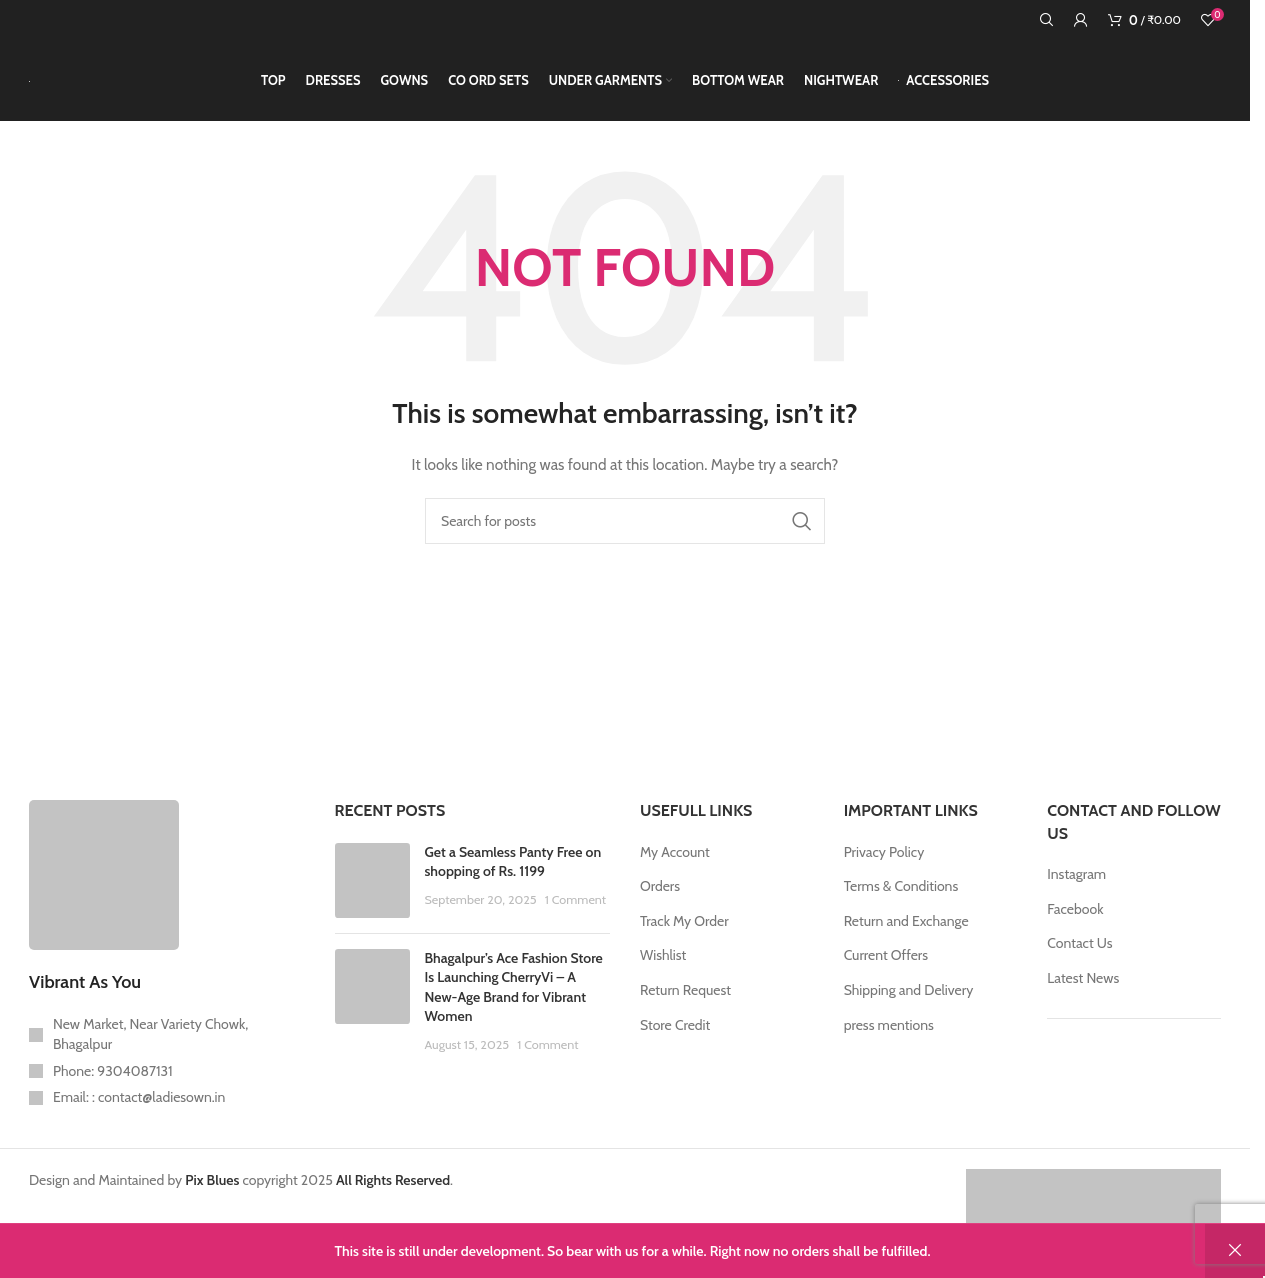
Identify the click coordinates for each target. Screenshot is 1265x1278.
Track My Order (684, 930)
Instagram (1076, 883)
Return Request (685, 999)
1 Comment (575, 908)
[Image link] (104, 882)
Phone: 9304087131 (113, 1079)
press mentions (889, 1033)
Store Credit (675, 1033)
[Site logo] (29, 85)
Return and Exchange (906, 930)
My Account (675, 860)
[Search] (1047, 20)
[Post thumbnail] (372, 888)
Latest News (1083, 987)
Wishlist (663, 964)
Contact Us (1079, 952)
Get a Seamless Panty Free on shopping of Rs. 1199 (513, 870)
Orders (660, 895)
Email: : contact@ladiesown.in (139, 1106)
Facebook (1075, 917)
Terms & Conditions (901, 895)
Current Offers (886, 964)
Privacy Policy (884, 860)
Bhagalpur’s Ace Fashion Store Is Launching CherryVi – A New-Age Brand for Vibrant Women (514, 995)
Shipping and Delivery (909, 999)
